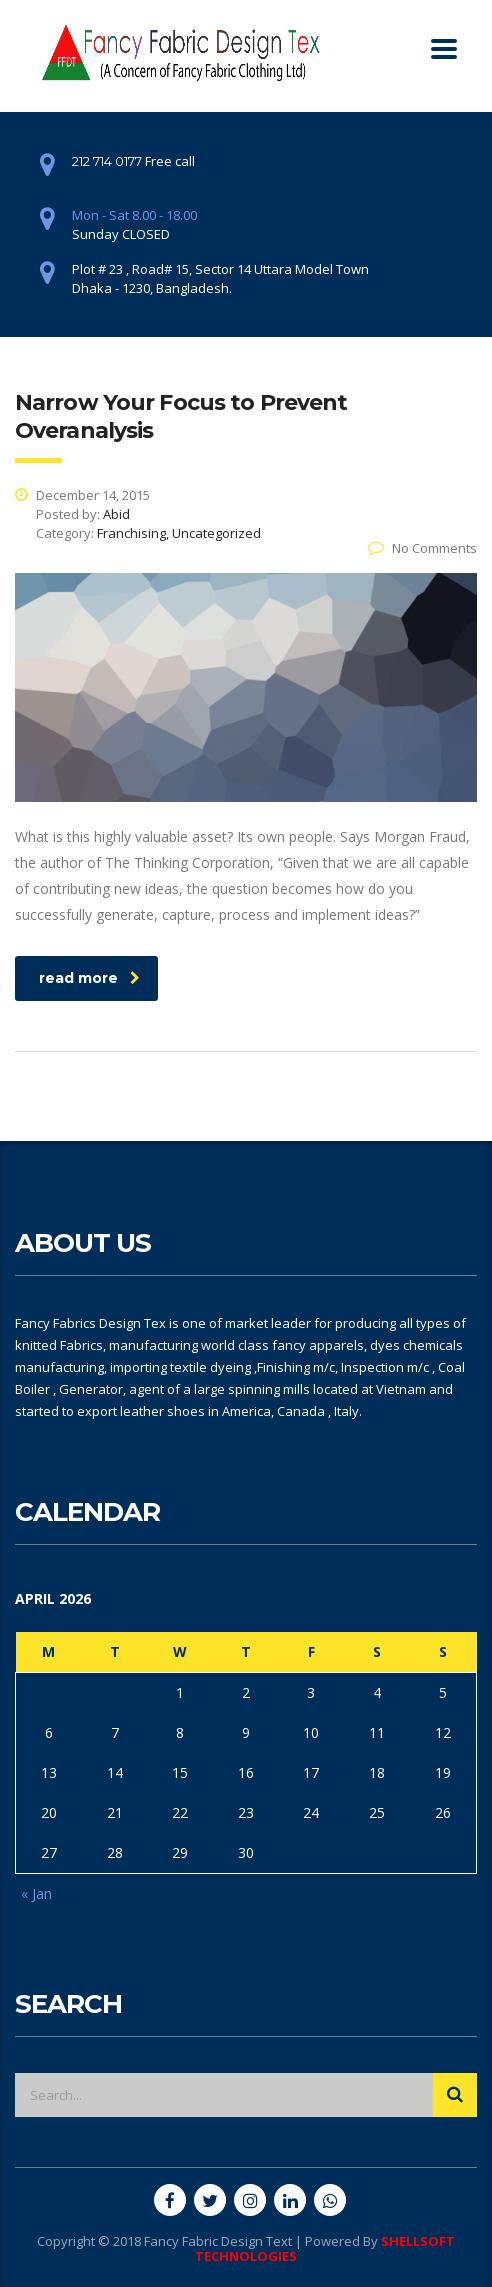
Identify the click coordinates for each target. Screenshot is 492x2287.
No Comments (422, 548)
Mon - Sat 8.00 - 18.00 (134, 215)
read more (89, 978)
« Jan (36, 1893)
